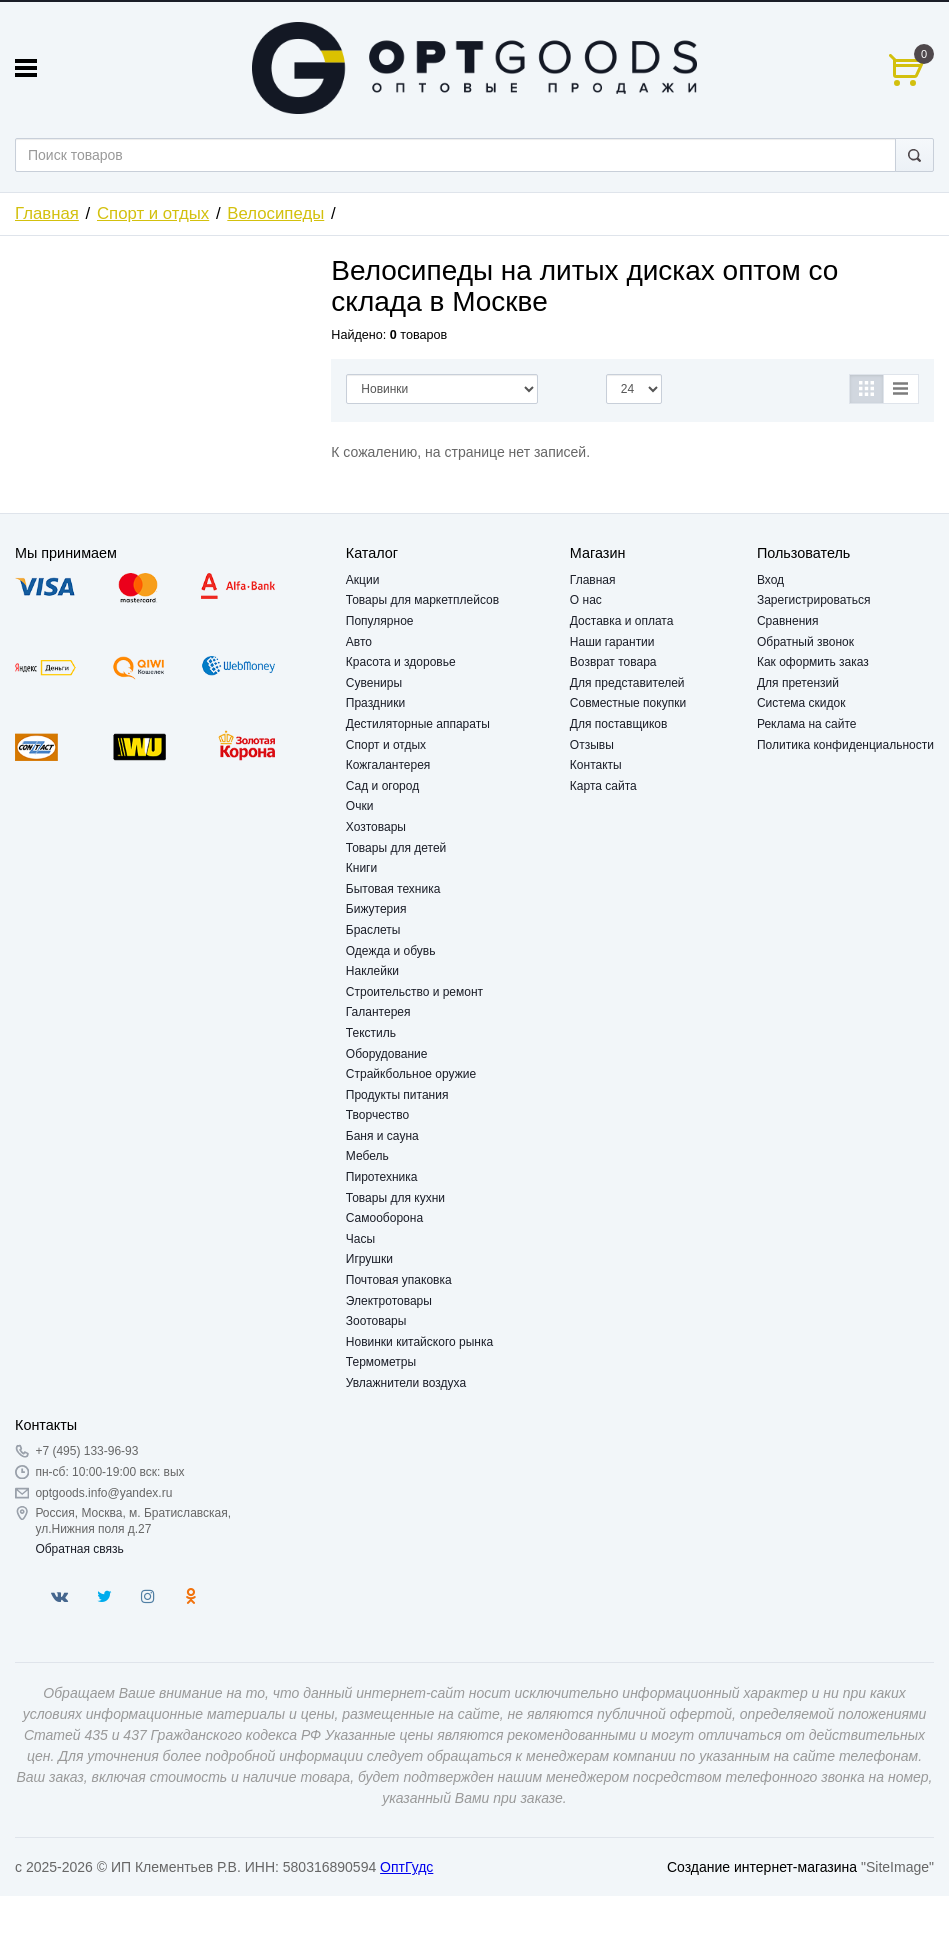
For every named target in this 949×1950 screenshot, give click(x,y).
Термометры (381, 1362)
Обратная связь (79, 1549)
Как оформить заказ (813, 662)
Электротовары (389, 1301)
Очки (360, 806)
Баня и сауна (382, 1136)
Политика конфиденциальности (845, 745)
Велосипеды (275, 213)
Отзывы (592, 745)
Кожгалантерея (388, 765)
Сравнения (788, 621)
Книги (361, 868)
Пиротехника (382, 1177)
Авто (359, 642)
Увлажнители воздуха (406, 1383)
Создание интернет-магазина (762, 1867)
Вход (770, 580)
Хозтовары (376, 827)
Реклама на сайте (807, 724)
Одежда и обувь (391, 951)
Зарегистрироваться (813, 600)
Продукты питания (397, 1095)
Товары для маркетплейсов (422, 600)
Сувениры (374, 683)
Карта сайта (603, 786)
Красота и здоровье (401, 662)
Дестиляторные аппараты (418, 724)
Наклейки (372, 971)
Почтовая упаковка (399, 1280)
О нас (586, 600)
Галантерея (378, 1012)
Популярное (380, 621)
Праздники (375, 703)
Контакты (596, 765)
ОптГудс (406, 1867)
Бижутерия (376, 909)
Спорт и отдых (153, 213)
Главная (47, 213)
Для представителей (627, 683)
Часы (360, 1239)
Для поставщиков (619, 724)
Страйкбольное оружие (411, 1074)
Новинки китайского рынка (419, 1342)
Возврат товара (613, 662)
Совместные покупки (628, 703)
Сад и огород (382, 786)
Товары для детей (396, 848)
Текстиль (371, 1033)
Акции (363, 580)
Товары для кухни (395, 1198)
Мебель (367, 1156)
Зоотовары (376, 1321)
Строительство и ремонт (414, 992)
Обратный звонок (805, 642)
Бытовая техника (393, 889)
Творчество (377, 1115)
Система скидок (801, 703)
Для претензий (798, 683)
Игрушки (369, 1259)
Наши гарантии (612, 642)
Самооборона (384, 1218)
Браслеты (373, 930)
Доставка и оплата (622, 621)
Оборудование (387, 1054)
